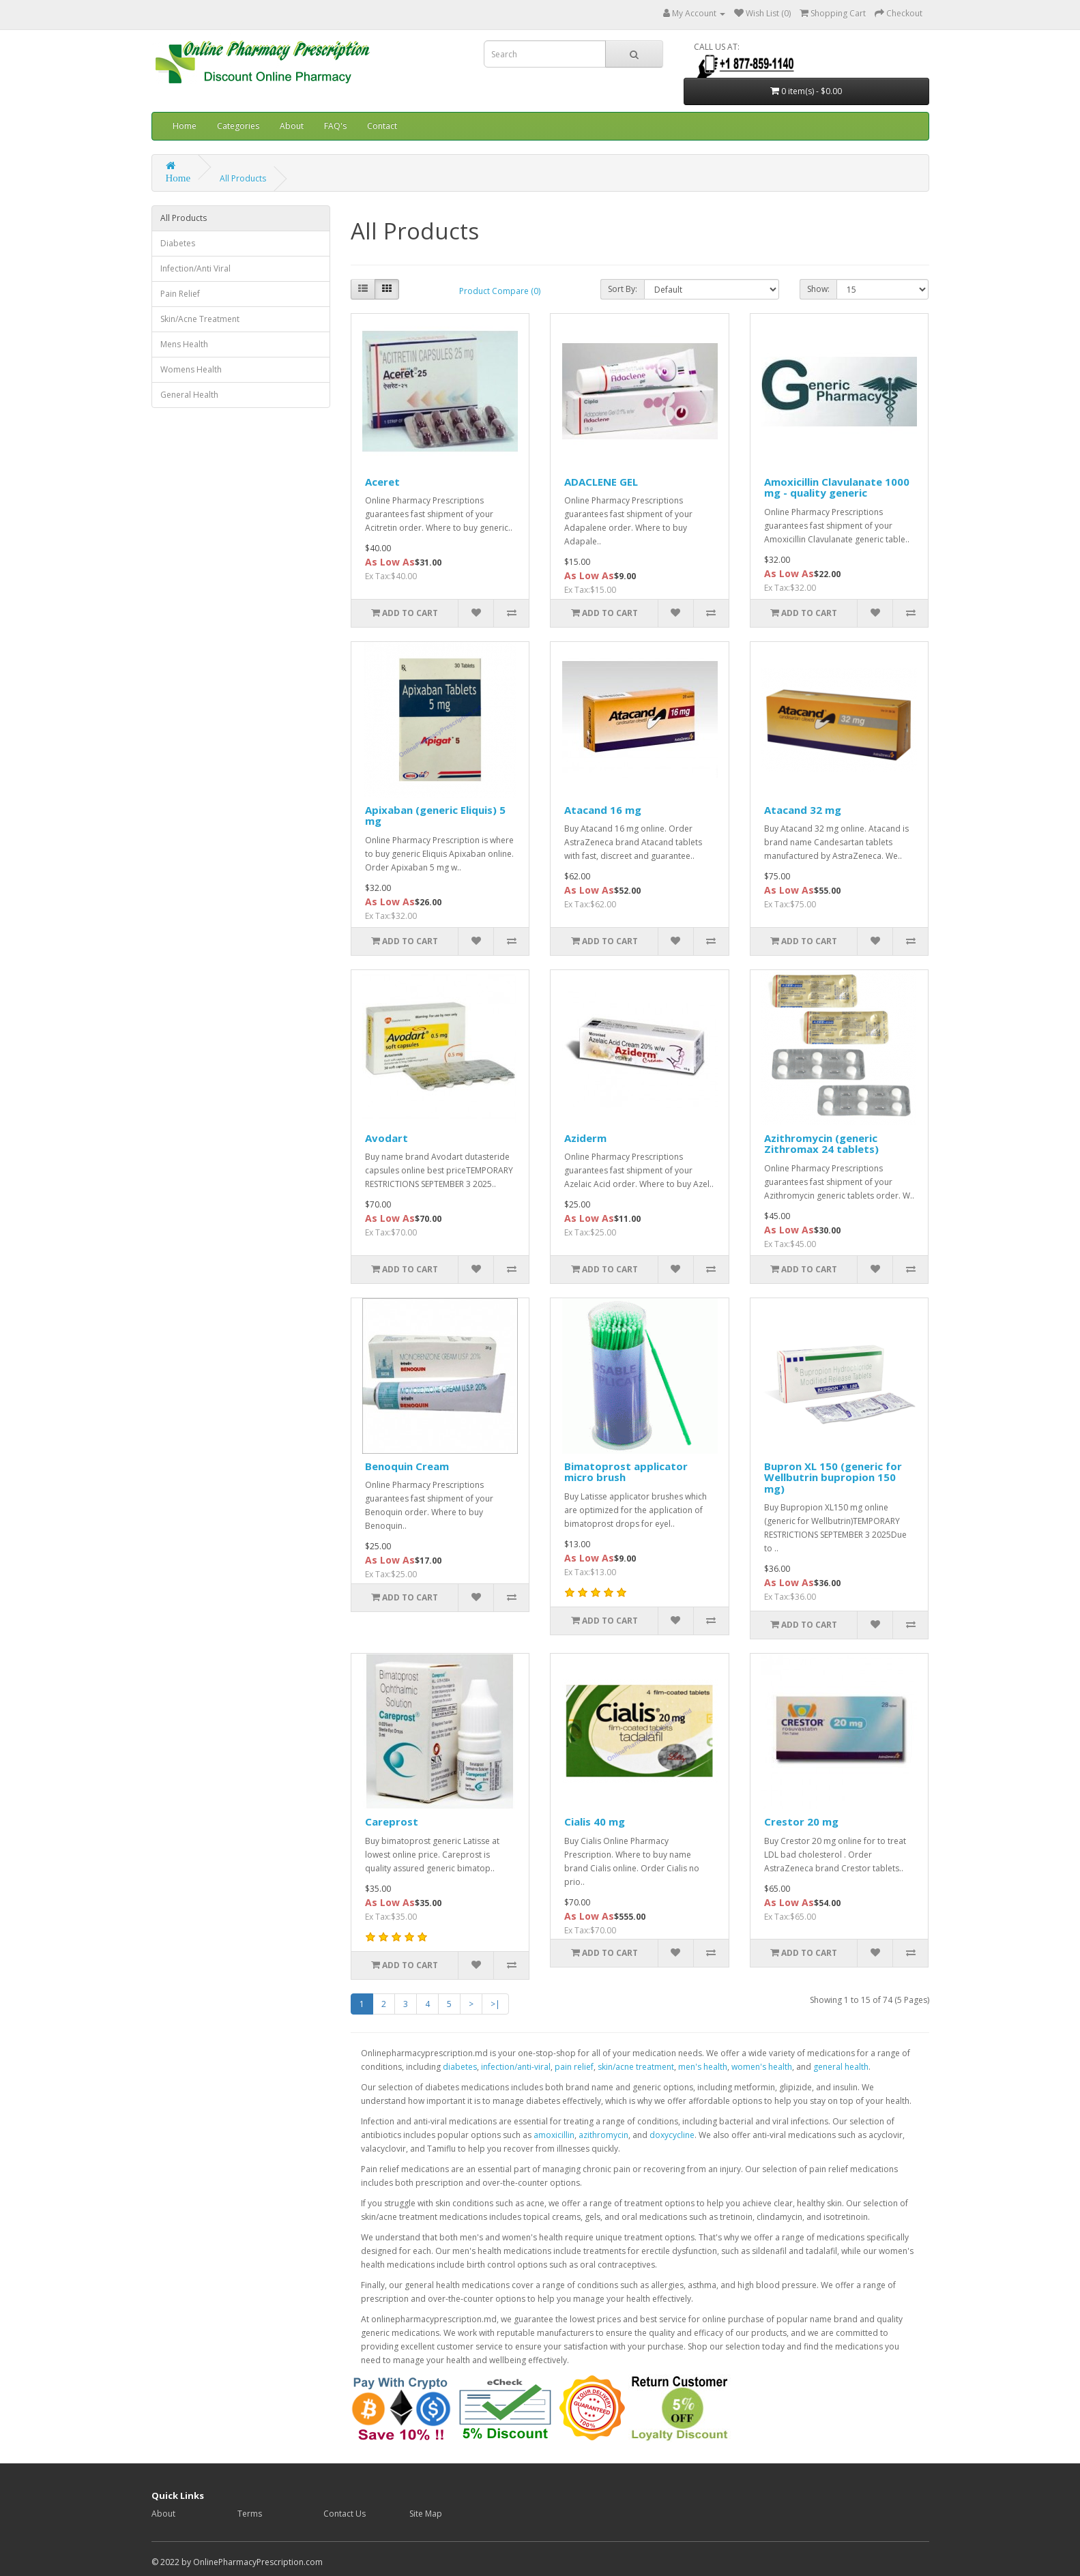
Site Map (425, 2513)
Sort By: (622, 289)
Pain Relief (180, 293)
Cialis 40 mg (594, 1821)
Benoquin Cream (407, 1466)
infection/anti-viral (516, 2067)
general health (841, 2067)
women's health (761, 2067)
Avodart (386, 1138)
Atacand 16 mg (602, 810)
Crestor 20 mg (801, 1821)
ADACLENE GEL (601, 481)
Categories (238, 126)
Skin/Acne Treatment (199, 319)
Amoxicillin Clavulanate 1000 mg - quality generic (836, 487)
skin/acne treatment (636, 2067)
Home (184, 126)
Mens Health (184, 344)
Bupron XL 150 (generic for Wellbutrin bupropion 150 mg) (833, 1477)
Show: (818, 289)
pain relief (574, 2067)
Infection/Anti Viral (195, 268)
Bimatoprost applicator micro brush (626, 1471)
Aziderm (585, 1138)
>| (495, 2004)
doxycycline (672, 2135)
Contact (382, 126)
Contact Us (344, 2513)
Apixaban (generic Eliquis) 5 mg (435, 815)
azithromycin (603, 2135)
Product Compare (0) (499, 291)
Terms (249, 2513)
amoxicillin (554, 2135)
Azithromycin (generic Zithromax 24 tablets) (821, 1143)
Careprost (391, 1821)
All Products (243, 178)
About (292, 126)
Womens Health (191, 369)
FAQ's (335, 126)
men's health (702, 2067)
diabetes (460, 2067)
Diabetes (177, 243)
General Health (189, 394)
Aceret (382, 481)
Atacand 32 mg (802, 810)
